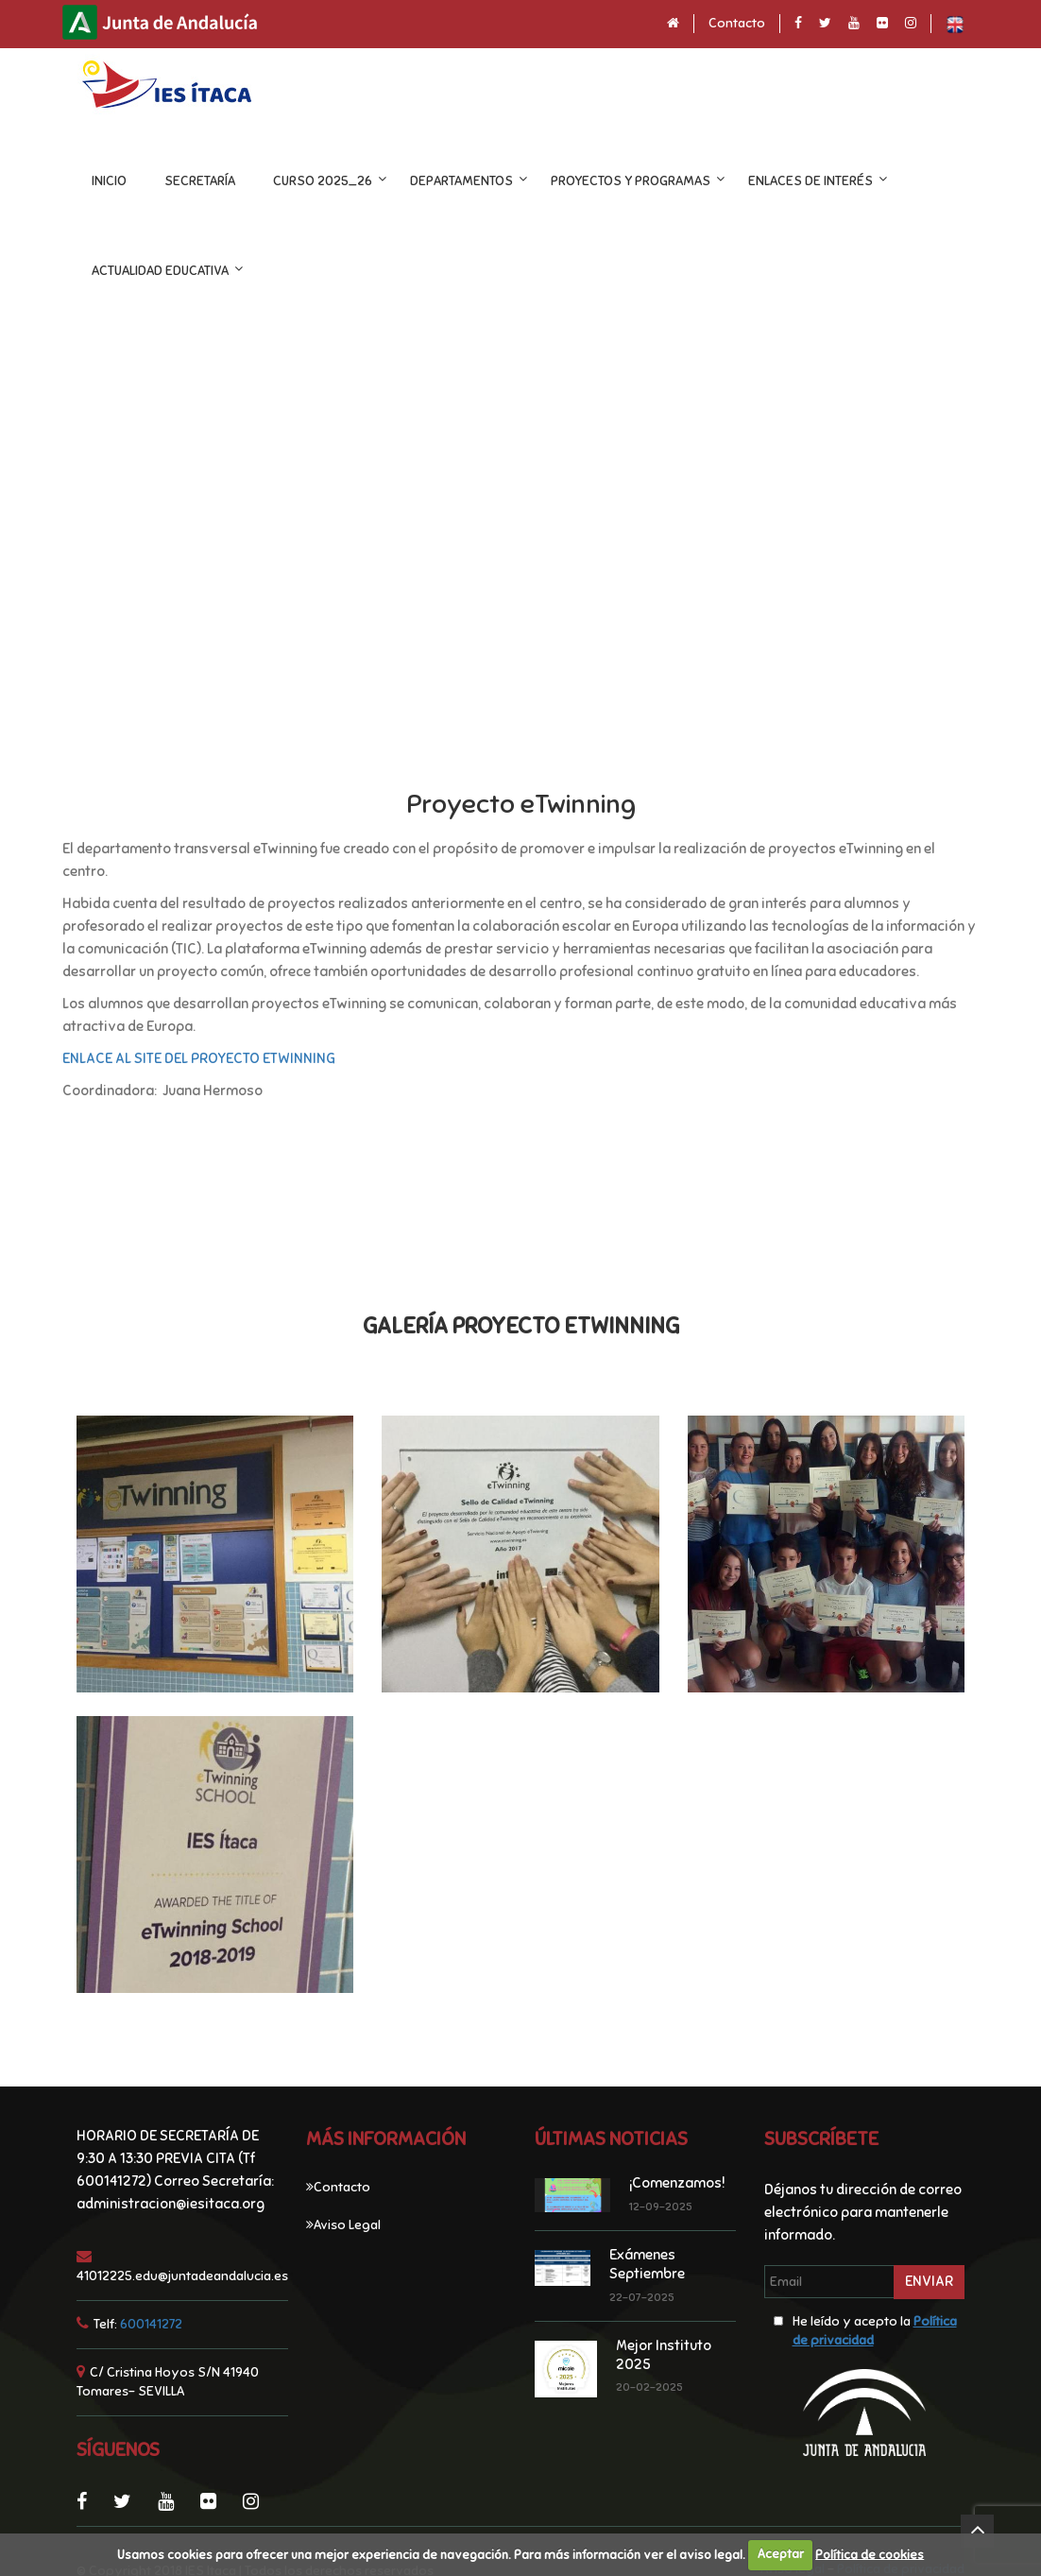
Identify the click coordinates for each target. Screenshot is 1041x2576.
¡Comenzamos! (677, 2182)
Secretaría (199, 181)
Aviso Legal (347, 2225)
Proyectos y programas (630, 181)
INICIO (109, 181)
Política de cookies (869, 2554)
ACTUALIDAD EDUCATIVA (160, 271)
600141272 (151, 2324)
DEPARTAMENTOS (461, 181)
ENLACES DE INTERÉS (810, 181)
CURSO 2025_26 (322, 181)
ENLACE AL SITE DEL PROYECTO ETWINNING (198, 1058)
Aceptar (781, 2554)
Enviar (929, 2281)
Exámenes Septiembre (647, 2264)
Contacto (736, 23)
